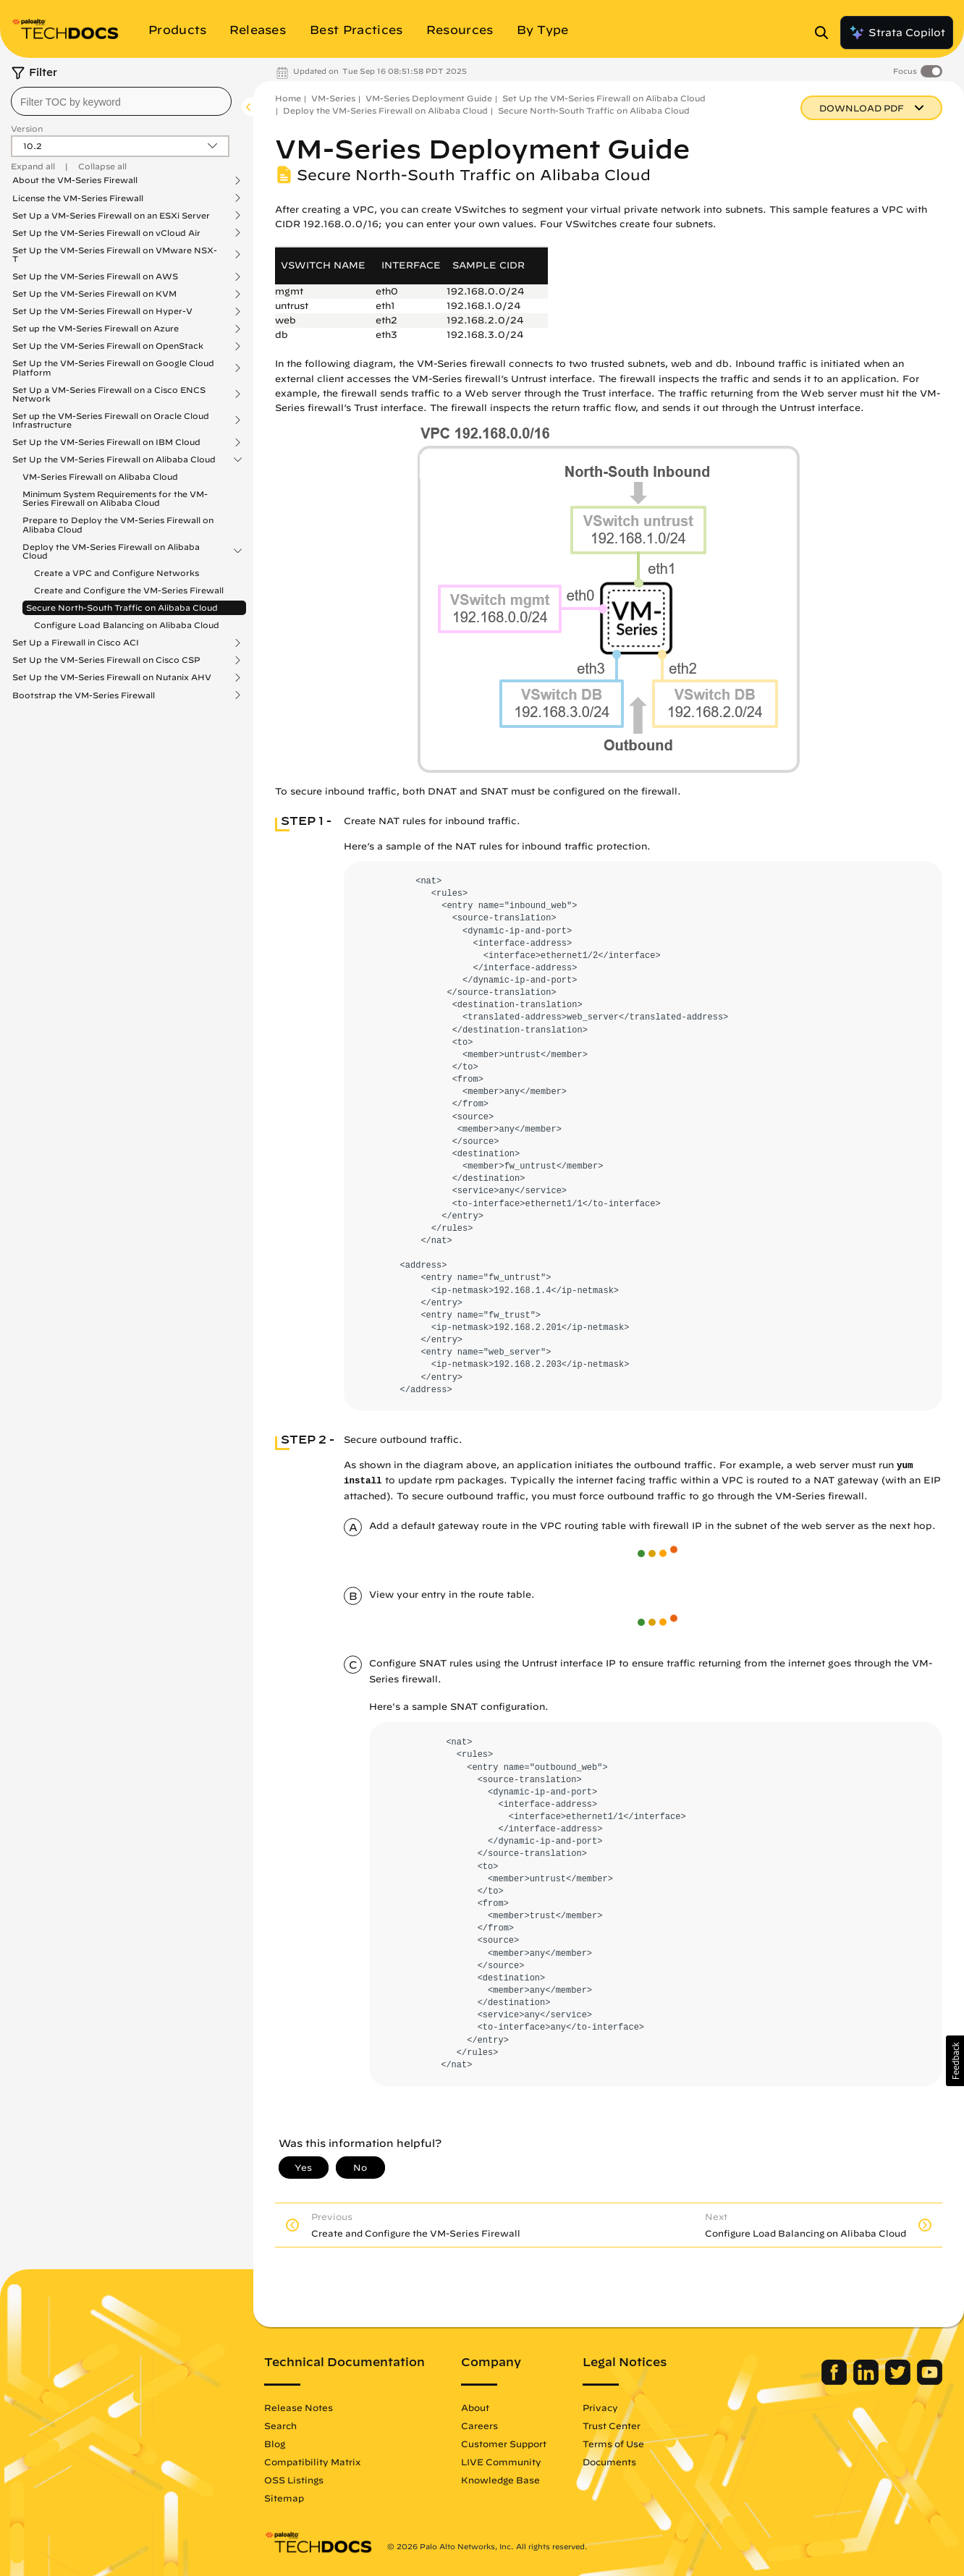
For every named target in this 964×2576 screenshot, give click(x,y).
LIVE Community (501, 2462)
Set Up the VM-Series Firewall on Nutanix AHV (111, 677)
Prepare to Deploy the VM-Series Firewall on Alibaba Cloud (117, 524)
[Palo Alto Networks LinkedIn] (867, 2381)
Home (288, 98)
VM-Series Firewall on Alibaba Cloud (100, 476)
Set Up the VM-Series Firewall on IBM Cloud (106, 442)
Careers (479, 2425)
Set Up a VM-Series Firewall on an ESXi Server (111, 215)
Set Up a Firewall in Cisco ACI (75, 642)
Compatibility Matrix (312, 2462)
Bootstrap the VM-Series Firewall (83, 695)
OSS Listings (294, 2480)
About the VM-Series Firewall (75, 180)
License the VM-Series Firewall (77, 198)
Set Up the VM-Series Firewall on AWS (95, 276)
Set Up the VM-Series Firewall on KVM (94, 293)
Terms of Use (613, 2444)
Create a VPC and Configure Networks (116, 572)
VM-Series (333, 98)
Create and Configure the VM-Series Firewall (129, 590)
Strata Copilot (896, 32)
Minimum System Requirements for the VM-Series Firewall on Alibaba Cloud (115, 498)
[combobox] (121, 101)
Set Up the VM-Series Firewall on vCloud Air (106, 233)
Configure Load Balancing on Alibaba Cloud (126, 625)
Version (27, 128)
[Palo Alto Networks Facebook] (835, 2381)
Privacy (600, 2407)
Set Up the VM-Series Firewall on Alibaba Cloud (114, 459)
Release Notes (298, 2407)
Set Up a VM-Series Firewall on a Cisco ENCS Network (109, 394)
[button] (955, 2060)
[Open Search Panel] (826, 32)
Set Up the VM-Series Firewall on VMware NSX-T (114, 254)
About (475, 2407)
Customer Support (503, 2444)
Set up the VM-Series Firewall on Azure (95, 328)
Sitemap (284, 2498)
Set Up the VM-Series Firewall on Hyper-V (102, 311)
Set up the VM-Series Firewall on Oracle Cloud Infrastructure (110, 420)
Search (280, 2425)
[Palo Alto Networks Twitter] (899, 2381)
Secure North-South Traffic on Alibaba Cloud (122, 607)
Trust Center (611, 2425)
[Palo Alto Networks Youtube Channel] (929, 2381)
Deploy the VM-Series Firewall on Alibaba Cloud (111, 551)
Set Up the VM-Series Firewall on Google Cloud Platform (113, 367)
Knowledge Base (500, 2480)
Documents (609, 2462)
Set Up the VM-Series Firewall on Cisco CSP (106, 660)
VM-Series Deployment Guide (428, 98)
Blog (274, 2444)
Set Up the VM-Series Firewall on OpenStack (107, 346)
